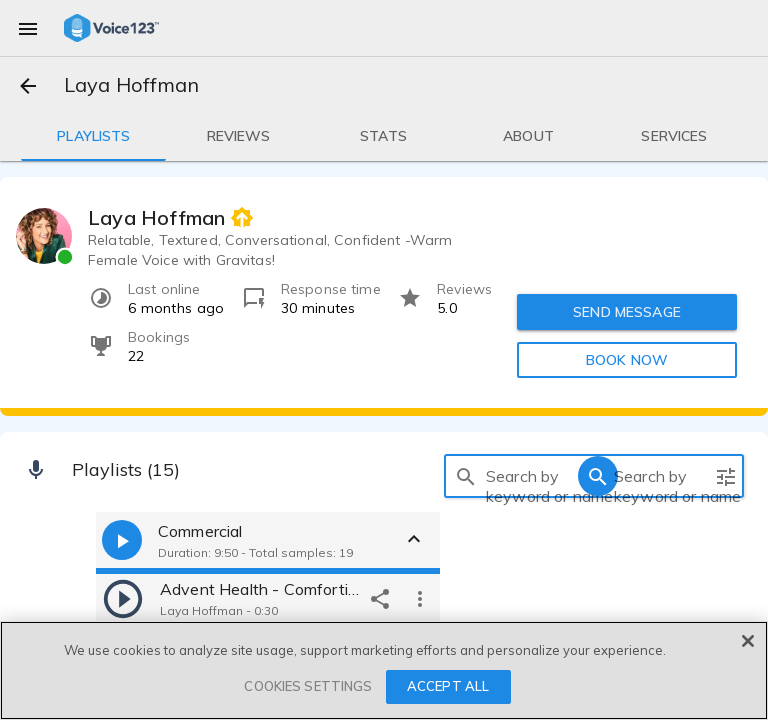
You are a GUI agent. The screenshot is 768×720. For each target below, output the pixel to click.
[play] (123, 598)
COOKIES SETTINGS (308, 686)
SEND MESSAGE (627, 312)
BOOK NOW (627, 360)
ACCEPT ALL (448, 686)
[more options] (420, 598)
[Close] (748, 641)
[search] (466, 476)
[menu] (28, 28)
